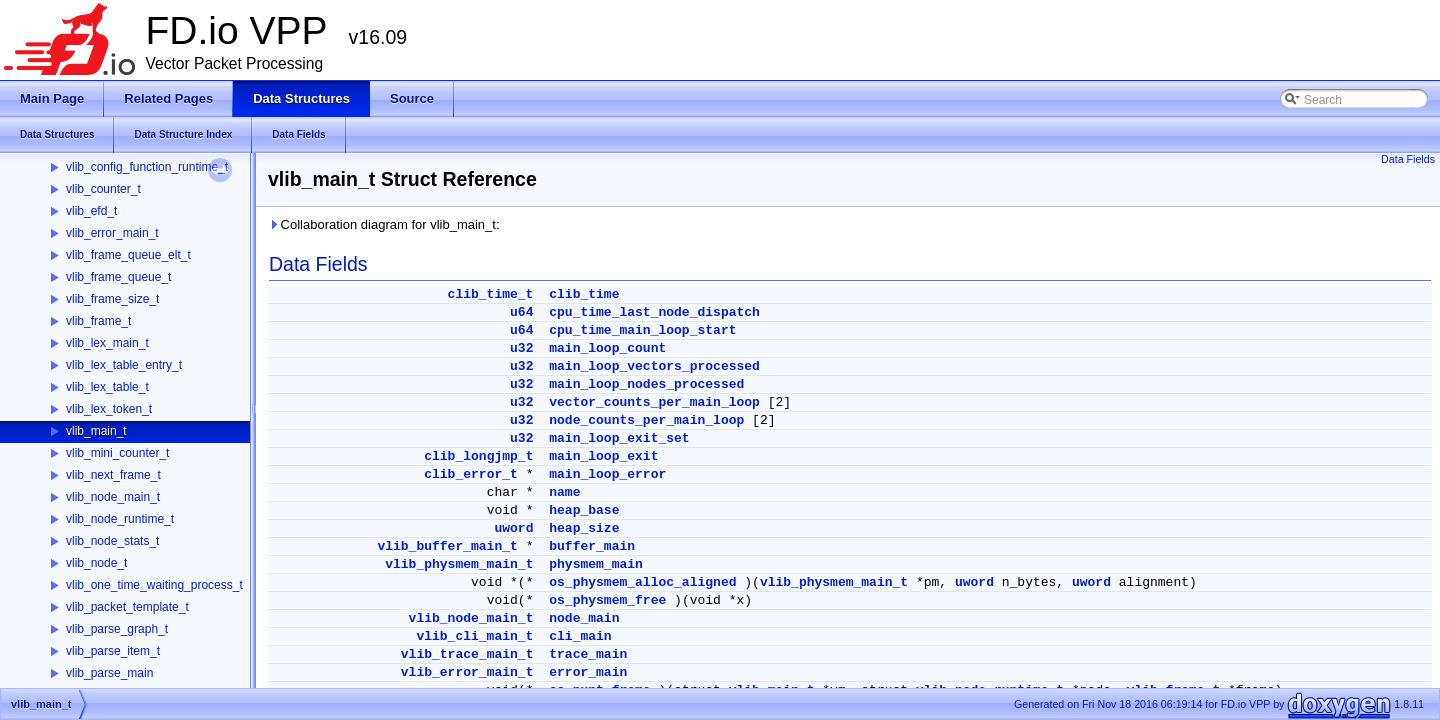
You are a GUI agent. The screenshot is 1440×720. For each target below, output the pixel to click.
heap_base (584, 510)
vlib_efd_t (91, 211)
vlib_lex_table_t (107, 387)
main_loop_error (607, 474)
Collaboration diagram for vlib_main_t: (384, 224)
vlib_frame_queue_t (118, 277)
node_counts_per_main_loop (646, 420)
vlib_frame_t (98, 321)
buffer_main (592, 546)
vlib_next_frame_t (113, 475)
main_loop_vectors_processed (654, 366)
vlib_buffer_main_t (447, 546)
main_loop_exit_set (619, 438)
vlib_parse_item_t (113, 651)
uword (513, 528)
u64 (521, 312)
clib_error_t (471, 474)
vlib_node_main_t (113, 497)
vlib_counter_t (103, 189)
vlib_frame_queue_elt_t (128, 255)
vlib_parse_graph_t (117, 629)
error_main (588, 672)
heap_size (584, 528)
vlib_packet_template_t (127, 607)
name (564, 492)
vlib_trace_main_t (467, 654)
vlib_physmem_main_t (459, 564)
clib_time (584, 294)
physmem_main (596, 564)
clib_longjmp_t (478, 456)
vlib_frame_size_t (112, 299)
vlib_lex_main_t (107, 343)
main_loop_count (607, 348)
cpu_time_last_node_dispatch (654, 312)
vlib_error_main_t (112, 233)
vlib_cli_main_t (474, 636)
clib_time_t (491, 294)
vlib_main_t (96, 431)
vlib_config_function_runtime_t (147, 167)
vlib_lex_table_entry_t (124, 365)
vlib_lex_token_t (109, 409)
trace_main (588, 654)
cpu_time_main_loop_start (642, 330)
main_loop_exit (603, 456)
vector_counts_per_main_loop (654, 402)
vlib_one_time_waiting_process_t (154, 585)
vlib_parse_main (109, 673)
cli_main (580, 636)
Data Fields (1408, 159)
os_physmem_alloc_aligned (642, 582)
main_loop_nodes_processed (646, 384)
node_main (584, 618)
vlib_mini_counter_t (117, 453)
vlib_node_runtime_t (120, 519)
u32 (521, 348)
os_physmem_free (607, 600)
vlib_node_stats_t (112, 541)
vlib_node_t (96, 563)
